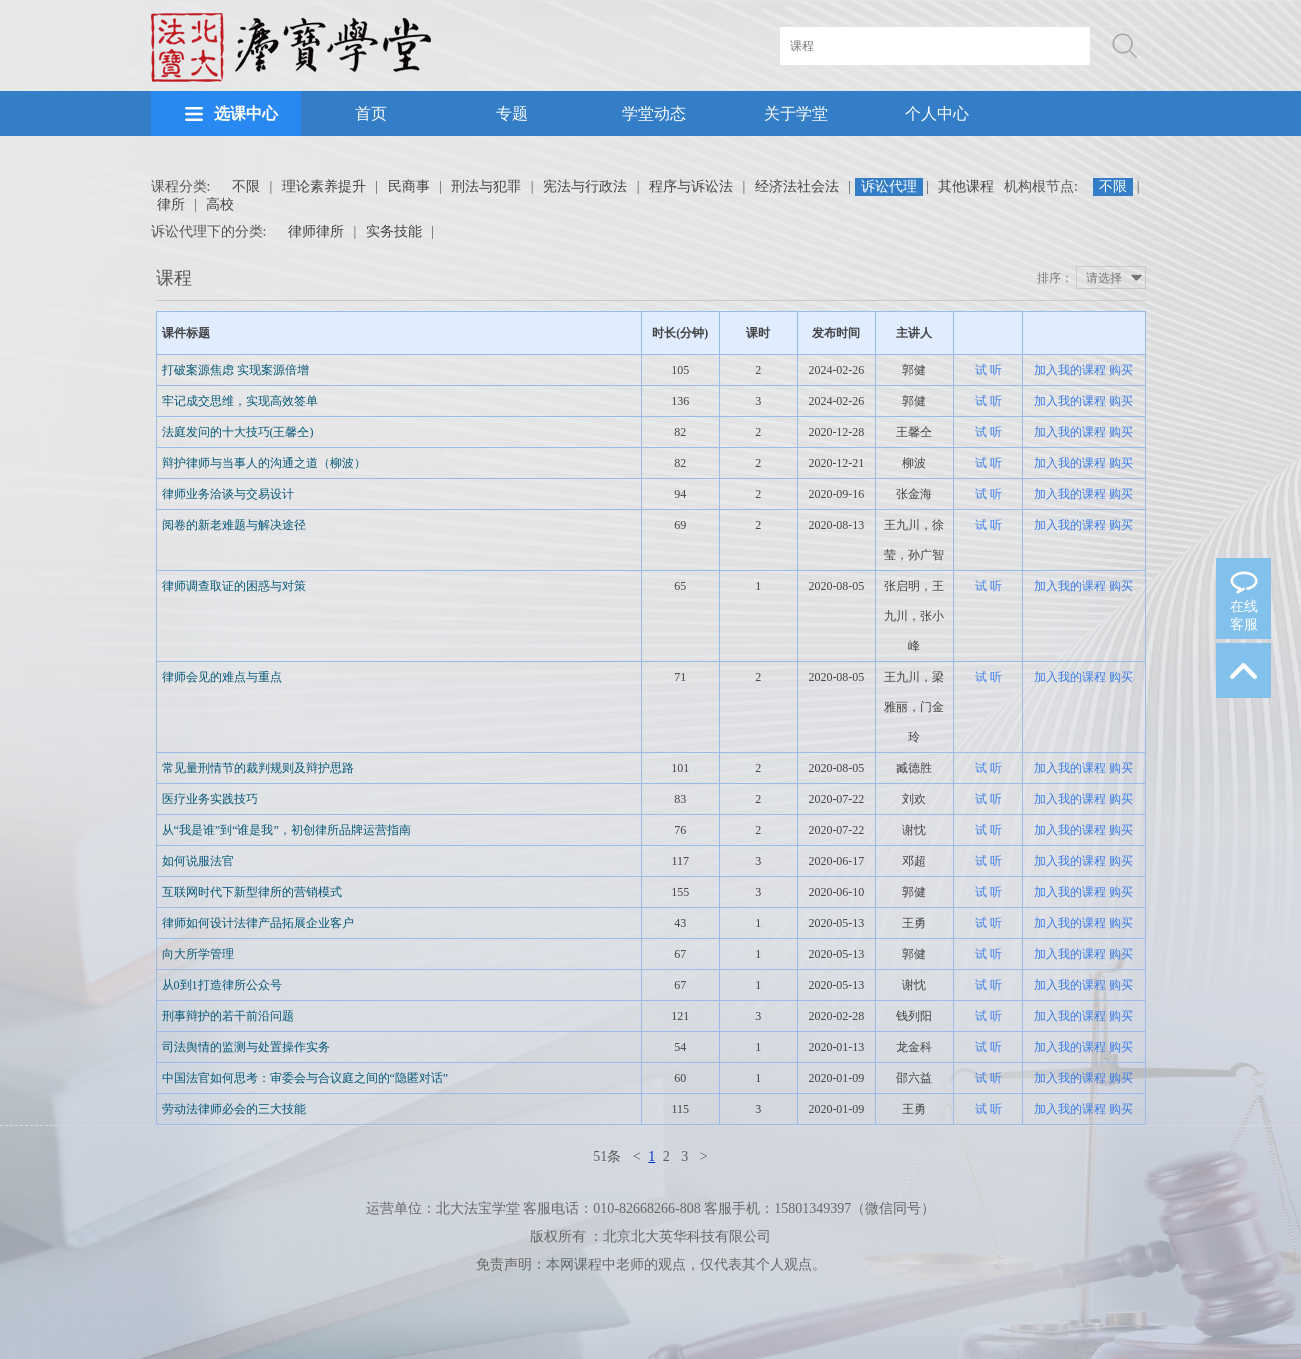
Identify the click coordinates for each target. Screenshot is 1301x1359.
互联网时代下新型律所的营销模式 (252, 892)
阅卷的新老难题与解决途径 (234, 525)
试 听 (988, 370)
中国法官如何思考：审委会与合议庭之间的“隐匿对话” (305, 1078)
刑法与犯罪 (486, 186)
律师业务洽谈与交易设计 (228, 494)
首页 (371, 113)
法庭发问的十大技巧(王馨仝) (238, 432)
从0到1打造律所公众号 (222, 985)
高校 (220, 204)
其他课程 (966, 186)
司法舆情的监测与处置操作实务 (246, 1047)
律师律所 (316, 231)
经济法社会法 (797, 186)
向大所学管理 (198, 954)
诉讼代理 (889, 186)
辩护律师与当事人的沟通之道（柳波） (264, 463)
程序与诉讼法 (691, 186)
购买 (1121, 370)
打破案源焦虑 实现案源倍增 (235, 370)
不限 (246, 186)
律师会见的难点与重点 (222, 677)
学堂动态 (654, 113)
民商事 (409, 186)
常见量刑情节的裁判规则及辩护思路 (258, 768)
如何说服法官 (198, 861)
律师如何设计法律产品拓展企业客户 (258, 923)
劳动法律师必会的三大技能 (234, 1109)
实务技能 (394, 231)
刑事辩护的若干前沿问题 (228, 1016)
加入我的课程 (1070, 370)
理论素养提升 (324, 186)
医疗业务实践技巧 (210, 799)
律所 (171, 204)
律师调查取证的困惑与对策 (234, 586)
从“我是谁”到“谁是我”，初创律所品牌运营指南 (286, 830)
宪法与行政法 (585, 186)
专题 (512, 113)
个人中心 (937, 113)
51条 (607, 1156)
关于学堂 (796, 113)
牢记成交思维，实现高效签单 (240, 401)
